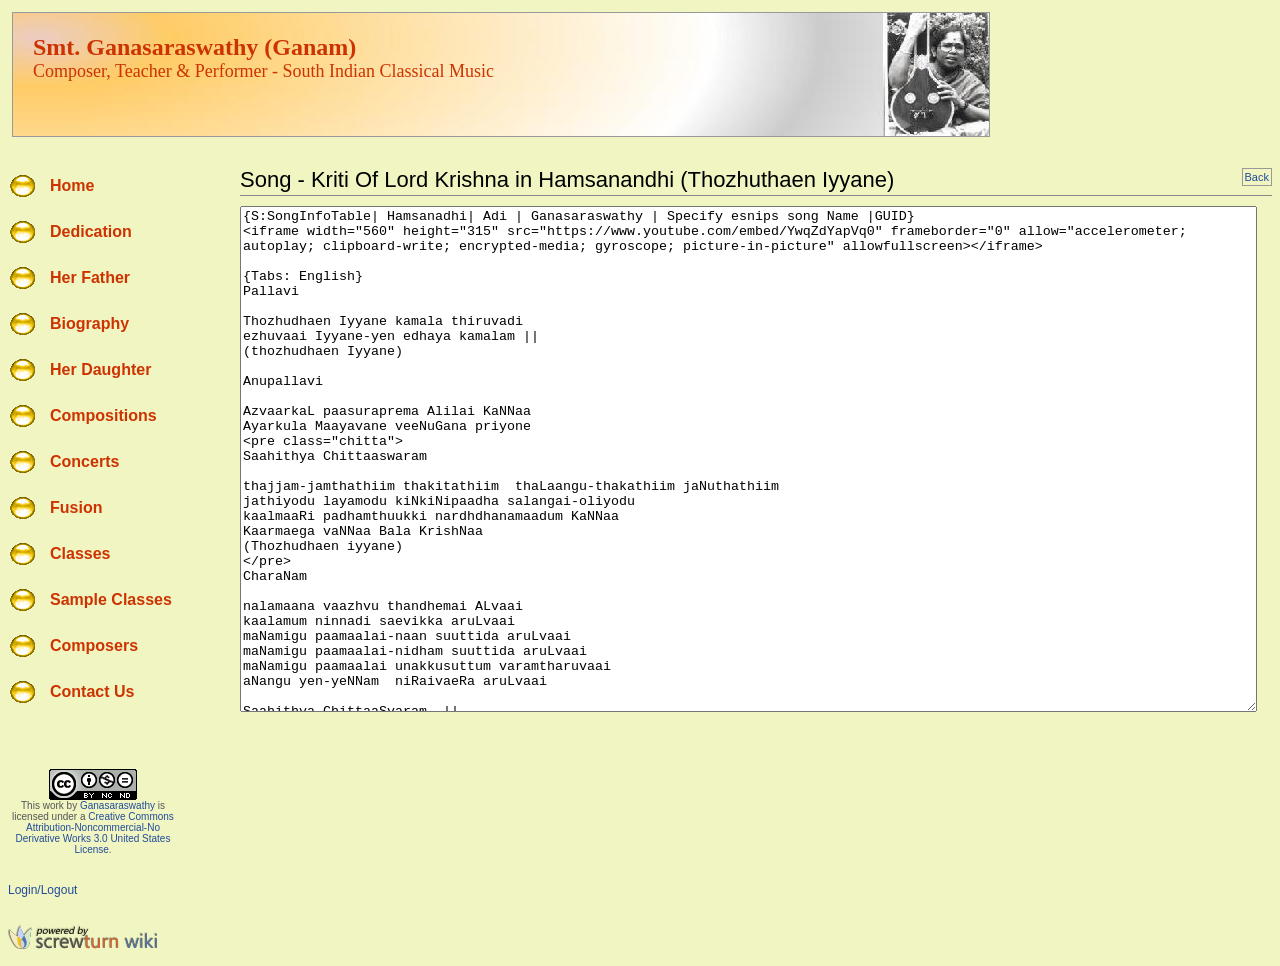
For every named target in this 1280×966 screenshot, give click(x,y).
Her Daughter (100, 369)
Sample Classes (111, 599)
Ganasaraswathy (117, 805)
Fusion (76, 507)
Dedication (91, 231)
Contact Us (92, 691)
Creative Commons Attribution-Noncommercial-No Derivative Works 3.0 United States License (95, 833)
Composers (94, 645)
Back (1257, 177)
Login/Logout (42, 890)
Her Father (90, 277)
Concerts (84, 461)
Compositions (103, 415)
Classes (80, 553)
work (53, 805)
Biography (89, 323)
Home (72, 185)
